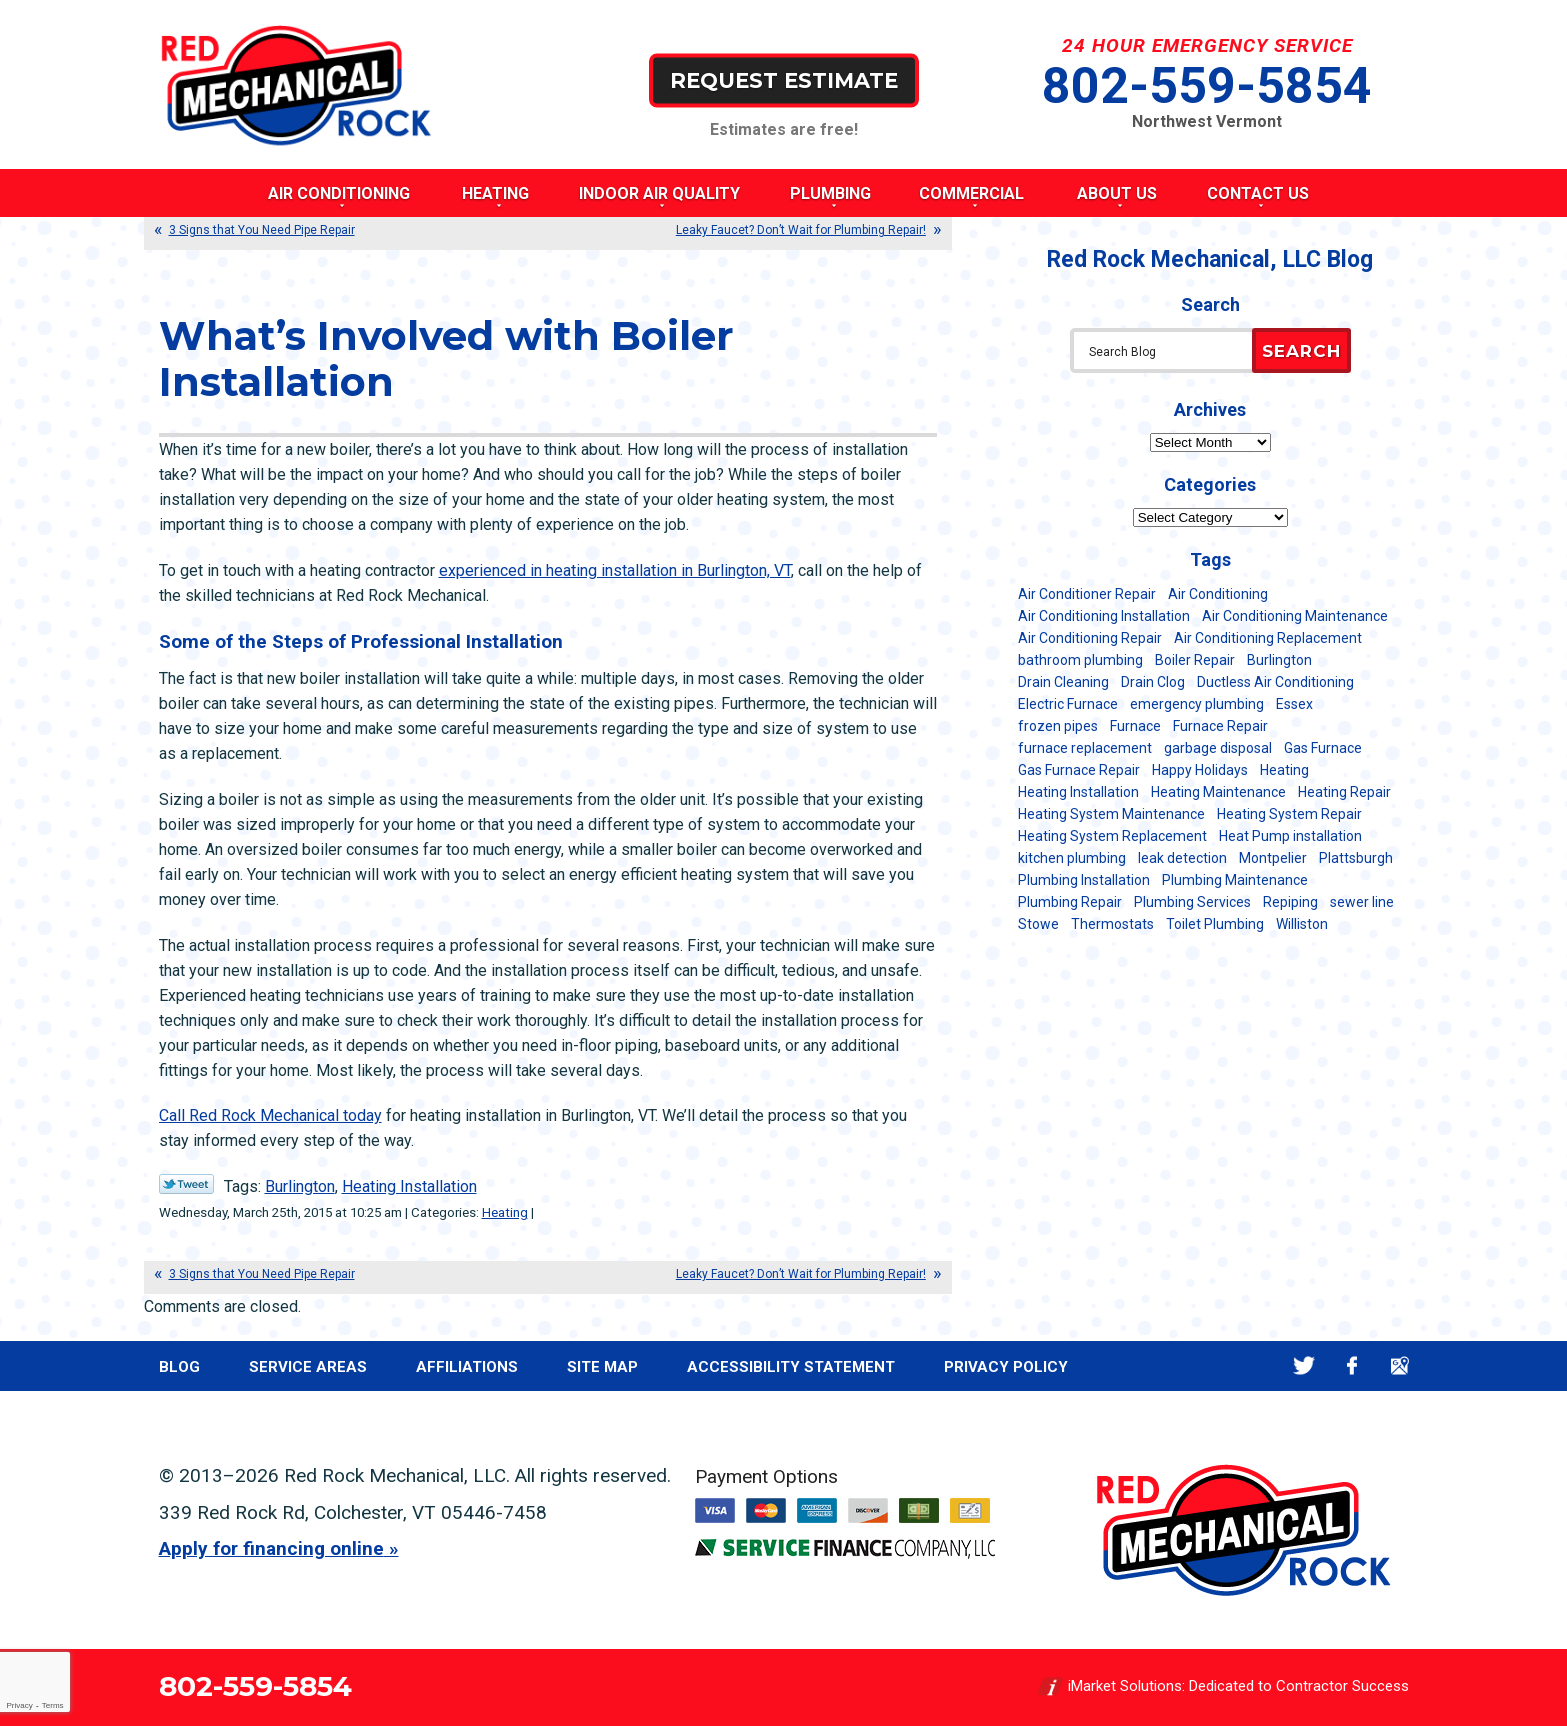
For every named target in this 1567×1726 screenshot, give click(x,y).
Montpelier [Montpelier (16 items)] (1273, 858)
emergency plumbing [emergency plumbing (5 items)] (1197, 704)
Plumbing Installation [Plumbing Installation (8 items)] (1084, 880)
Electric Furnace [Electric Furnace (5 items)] (1068, 704)
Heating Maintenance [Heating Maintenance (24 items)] (1218, 792)
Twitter (1304, 1365)
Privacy (19, 1705)
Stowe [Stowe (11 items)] (1038, 924)
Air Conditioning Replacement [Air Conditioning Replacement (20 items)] (1268, 638)
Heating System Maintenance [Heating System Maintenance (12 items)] (1111, 814)
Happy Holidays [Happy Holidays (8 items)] (1200, 770)
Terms (53, 1705)
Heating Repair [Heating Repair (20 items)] (1344, 792)
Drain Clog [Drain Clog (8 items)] (1153, 682)
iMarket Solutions (1125, 1687)
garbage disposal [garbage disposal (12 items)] (1218, 748)
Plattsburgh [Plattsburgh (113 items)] (1356, 858)
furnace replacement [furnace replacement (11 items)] (1085, 748)
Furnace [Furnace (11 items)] (1135, 726)
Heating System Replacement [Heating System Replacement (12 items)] (1112, 836)
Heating (505, 1212)
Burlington (300, 1186)
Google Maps (1400, 1365)
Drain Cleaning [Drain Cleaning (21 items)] (1063, 682)
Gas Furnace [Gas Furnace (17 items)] (1323, 748)
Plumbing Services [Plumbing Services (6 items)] (1192, 902)
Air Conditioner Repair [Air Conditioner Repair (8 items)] (1087, 594)
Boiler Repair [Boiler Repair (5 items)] (1195, 660)
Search (1301, 351)
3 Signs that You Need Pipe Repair (262, 230)
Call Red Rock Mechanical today (270, 1115)
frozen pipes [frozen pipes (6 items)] (1058, 726)
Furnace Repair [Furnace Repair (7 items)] (1220, 726)
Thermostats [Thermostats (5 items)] (1112, 924)
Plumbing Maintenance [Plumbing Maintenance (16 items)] (1235, 880)
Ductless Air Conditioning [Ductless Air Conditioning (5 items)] (1275, 682)
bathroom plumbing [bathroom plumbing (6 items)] (1080, 660)
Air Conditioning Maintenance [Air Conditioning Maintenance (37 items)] (1295, 616)
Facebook (1352, 1365)
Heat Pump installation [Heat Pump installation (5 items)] (1290, 836)
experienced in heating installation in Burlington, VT (615, 570)
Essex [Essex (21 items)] (1294, 704)
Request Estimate (784, 79)
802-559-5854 (1207, 86)
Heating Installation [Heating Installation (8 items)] (1078, 792)
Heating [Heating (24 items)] (1284, 770)
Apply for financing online (271, 1548)
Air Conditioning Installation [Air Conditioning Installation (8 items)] (1104, 616)
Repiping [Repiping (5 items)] (1290, 902)
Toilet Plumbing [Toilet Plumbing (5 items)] (1215, 924)
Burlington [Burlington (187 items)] (1279, 660)
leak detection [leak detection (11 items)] (1182, 858)
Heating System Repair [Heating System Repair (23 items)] (1289, 814)
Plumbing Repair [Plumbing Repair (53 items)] (1070, 902)
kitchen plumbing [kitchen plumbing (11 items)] (1072, 858)
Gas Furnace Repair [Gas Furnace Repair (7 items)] (1079, 770)
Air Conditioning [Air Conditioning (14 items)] (1218, 594)
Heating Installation (409, 1186)
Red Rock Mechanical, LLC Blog (1210, 259)
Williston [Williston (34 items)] (1302, 924)
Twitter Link (186, 1184)
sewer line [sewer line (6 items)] (1362, 902)
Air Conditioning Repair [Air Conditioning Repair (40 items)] (1090, 638)
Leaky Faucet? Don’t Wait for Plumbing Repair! (801, 230)
